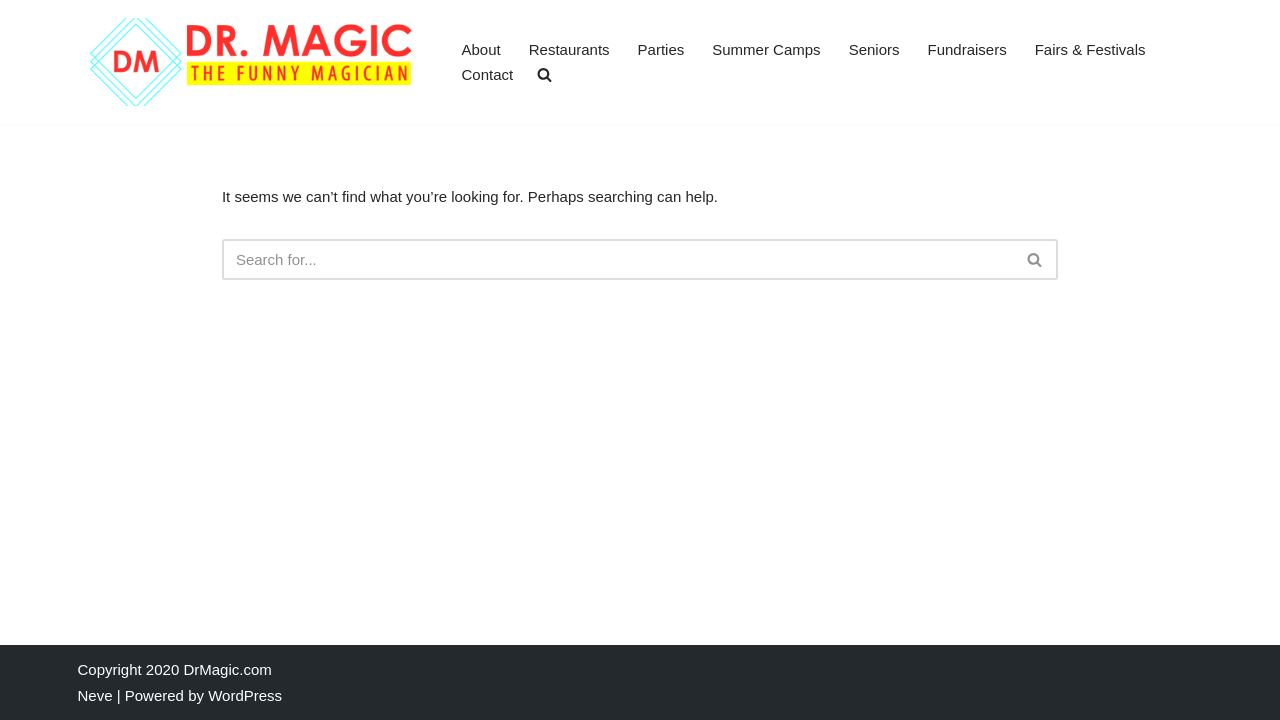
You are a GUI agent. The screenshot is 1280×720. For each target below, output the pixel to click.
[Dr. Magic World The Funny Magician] (253, 62)
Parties (661, 49)
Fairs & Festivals (1090, 49)
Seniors (874, 49)
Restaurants (569, 49)
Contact (488, 74)
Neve (95, 695)
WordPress (245, 695)
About (481, 49)
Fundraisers (966, 49)
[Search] (617, 259)
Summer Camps (766, 49)
